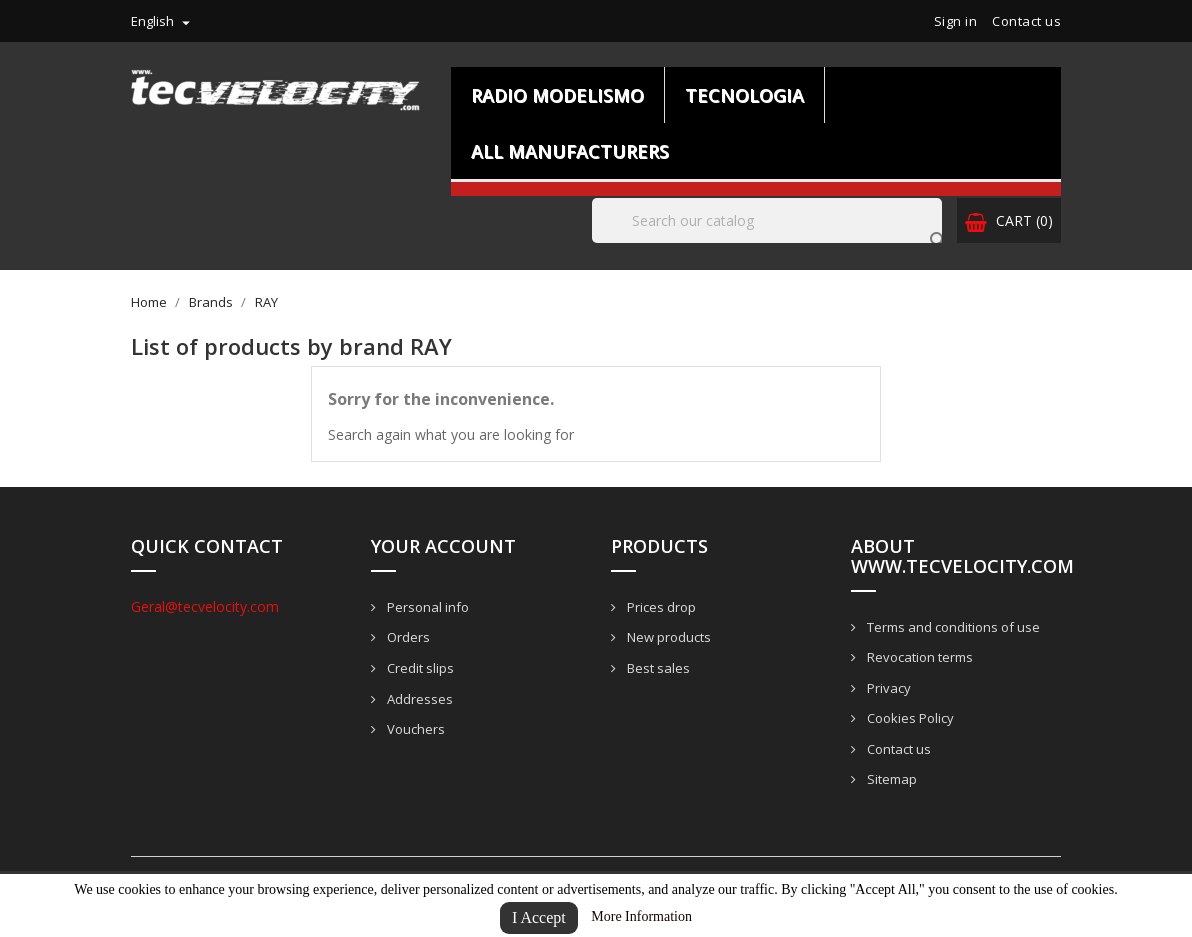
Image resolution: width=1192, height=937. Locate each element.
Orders (407, 637)
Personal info (426, 607)
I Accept (539, 917)
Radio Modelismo (557, 95)
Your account (443, 546)
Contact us (1026, 21)
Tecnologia (744, 95)
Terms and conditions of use (952, 627)
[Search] (767, 220)
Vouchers (414, 729)
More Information (641, 916)
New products (667, 637)
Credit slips (419, 668)
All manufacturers (570, 151)
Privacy (887, 688)
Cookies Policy (909, 718)
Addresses (418, 699)
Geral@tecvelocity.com (205, 606)
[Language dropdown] (163, 21)
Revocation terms (918, 657)
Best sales (657, 668)
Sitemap (890, 779)
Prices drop (660, 607)
